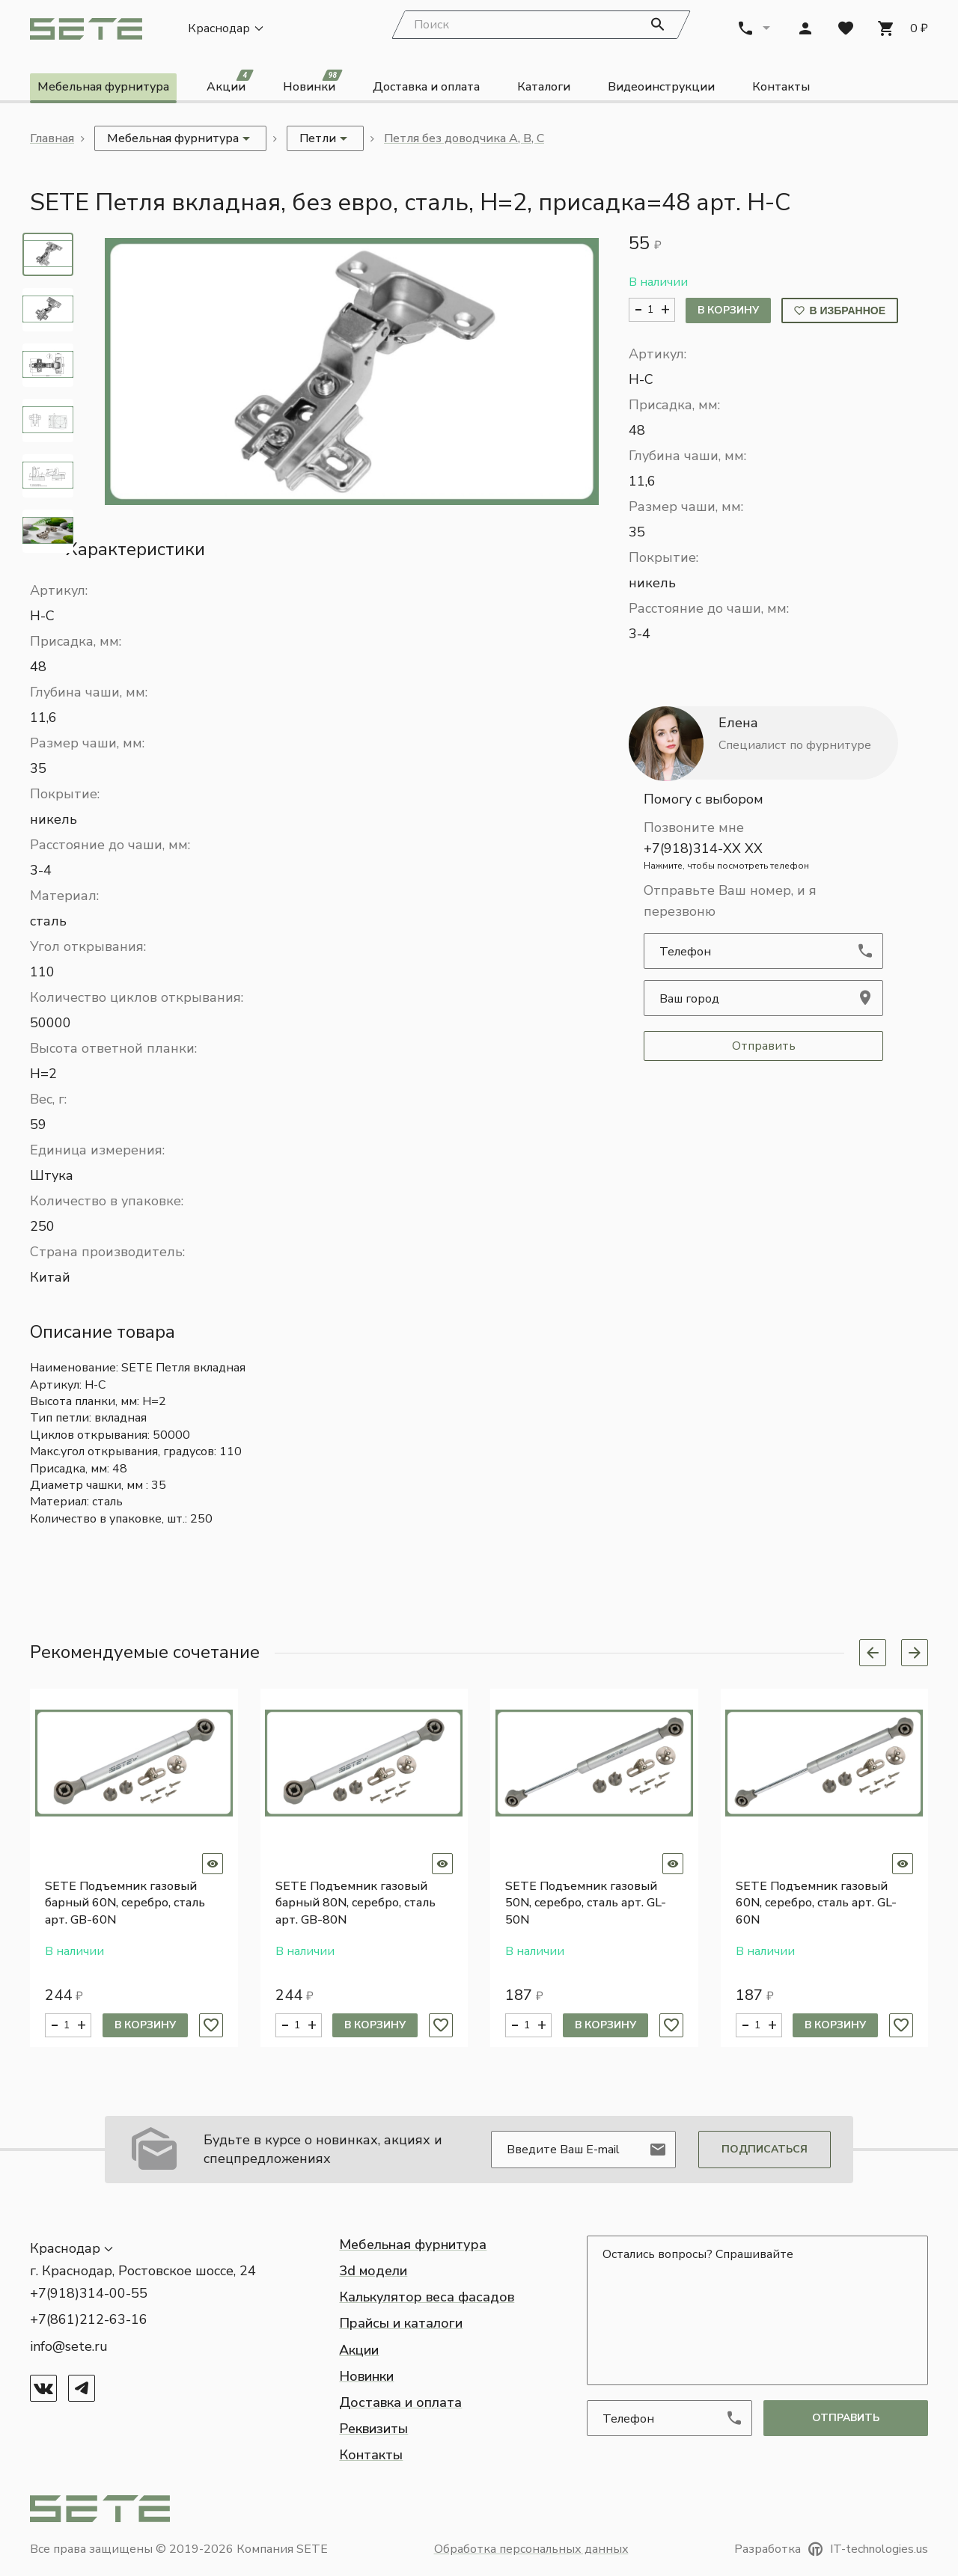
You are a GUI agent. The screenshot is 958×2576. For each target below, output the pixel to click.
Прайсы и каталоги (401, 2323)
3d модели (373, 2271)
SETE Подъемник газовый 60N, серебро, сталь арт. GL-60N (816, 1904)
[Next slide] (914, 1654)
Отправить (764, 1047)
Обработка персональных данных (531, 2549)
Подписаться (764, 2149)
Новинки (313, 86)
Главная (52, 140)
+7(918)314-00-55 (88, 2293)
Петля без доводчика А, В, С (464, 140)
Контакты (781, 88)
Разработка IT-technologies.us (831, 2549)
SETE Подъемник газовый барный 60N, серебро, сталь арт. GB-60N (125, 1904)
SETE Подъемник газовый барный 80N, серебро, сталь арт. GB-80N (355, 1904)
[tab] (47, 255)
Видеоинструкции (661, 88)
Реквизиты (373, 2429)
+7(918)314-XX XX (763, 857)
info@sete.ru (69, 2346)
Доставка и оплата (426, 88)
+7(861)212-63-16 (88, 2319)
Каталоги (543, 88)
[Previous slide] (872, 1654)
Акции (230, 86)
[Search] (541, 26)
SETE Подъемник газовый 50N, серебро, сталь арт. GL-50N (585, 1904)
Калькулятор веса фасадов (426, 2297)
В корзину (728, 312)
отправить (845, 2418)
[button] (352, 372)
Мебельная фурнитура (103, 88)
